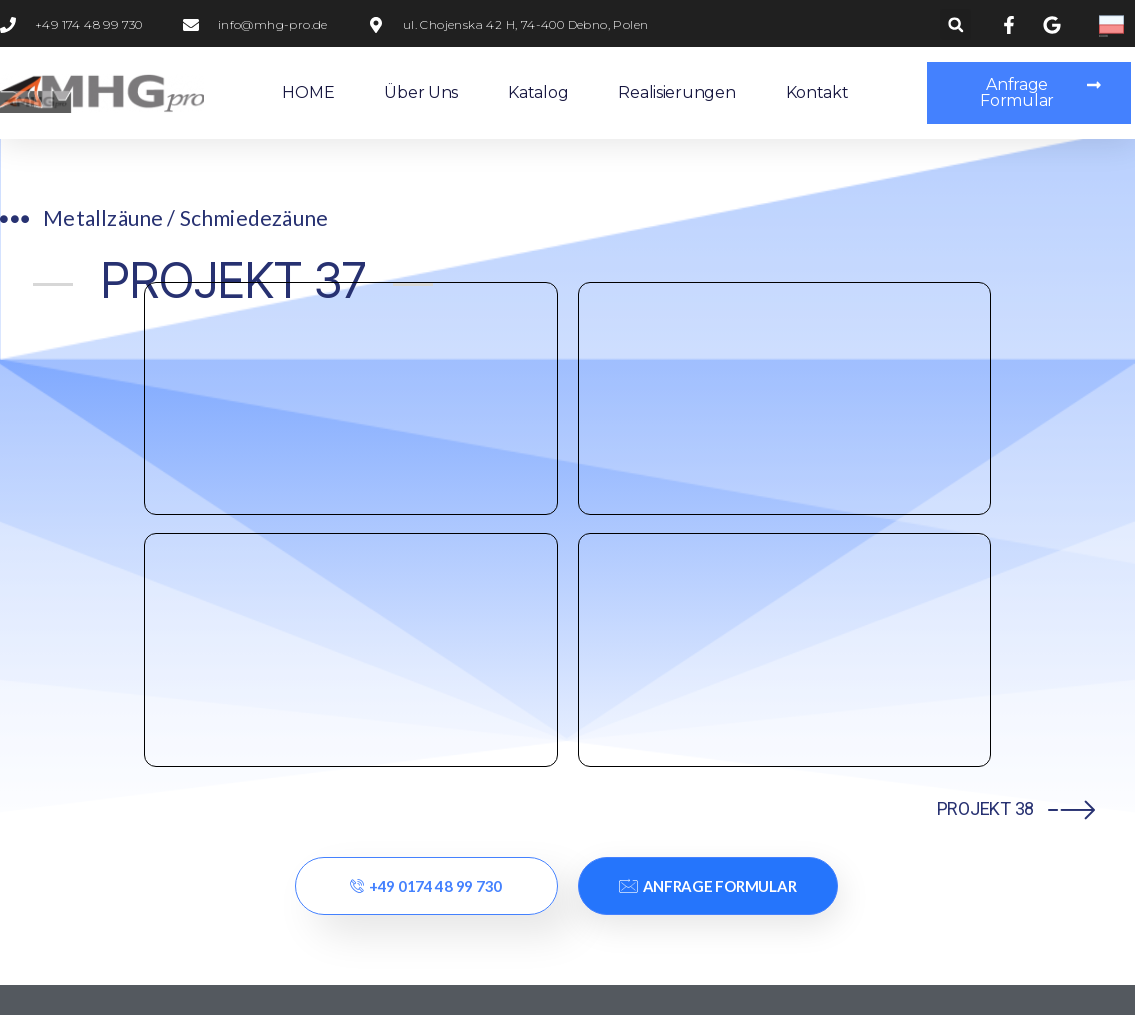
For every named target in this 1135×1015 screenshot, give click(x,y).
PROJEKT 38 (985, 326)
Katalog (538, 92)
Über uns (421, 92)
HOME (308, 92)
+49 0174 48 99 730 (426, 404)
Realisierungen (676, 92)
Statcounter (48, 997)
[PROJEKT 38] (1071, 326)
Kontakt (817, 92)
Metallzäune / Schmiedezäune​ (186, 217)
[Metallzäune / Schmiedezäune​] (15, 220)
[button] (955, 24)
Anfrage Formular (707, 404)
